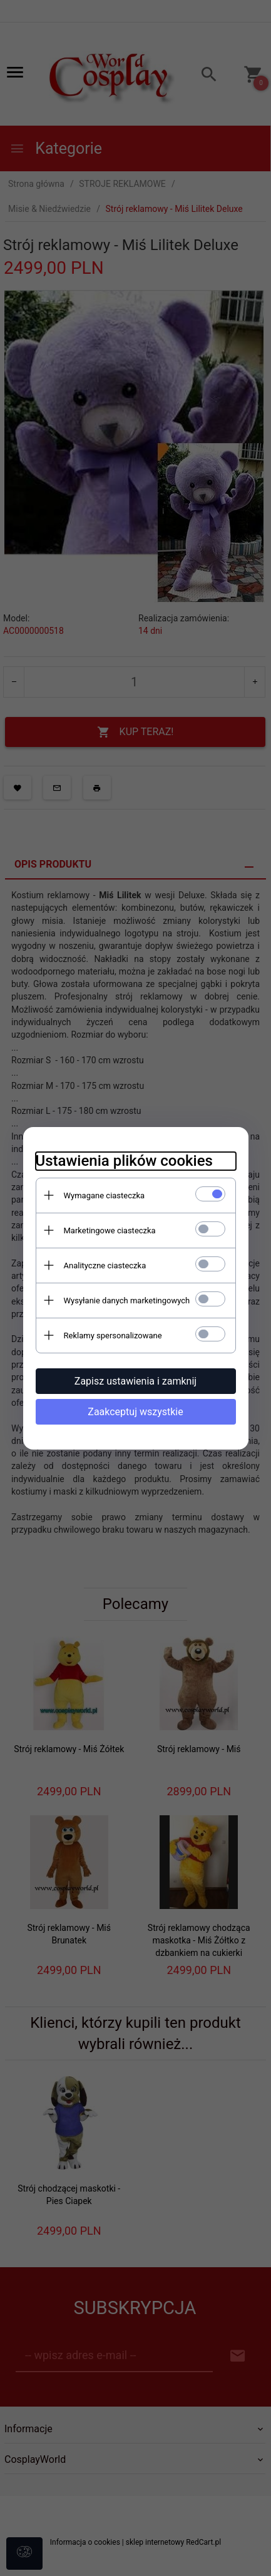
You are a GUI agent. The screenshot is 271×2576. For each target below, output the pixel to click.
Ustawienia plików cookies (124, 1161)
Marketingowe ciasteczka (110, 1230)
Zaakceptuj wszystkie (135, 1412)
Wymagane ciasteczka (104, 1195)
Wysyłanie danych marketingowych (127, 1300)
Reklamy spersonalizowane (113, 1335)
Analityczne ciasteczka (105, 1265)
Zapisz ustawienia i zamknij (135, 1381)
